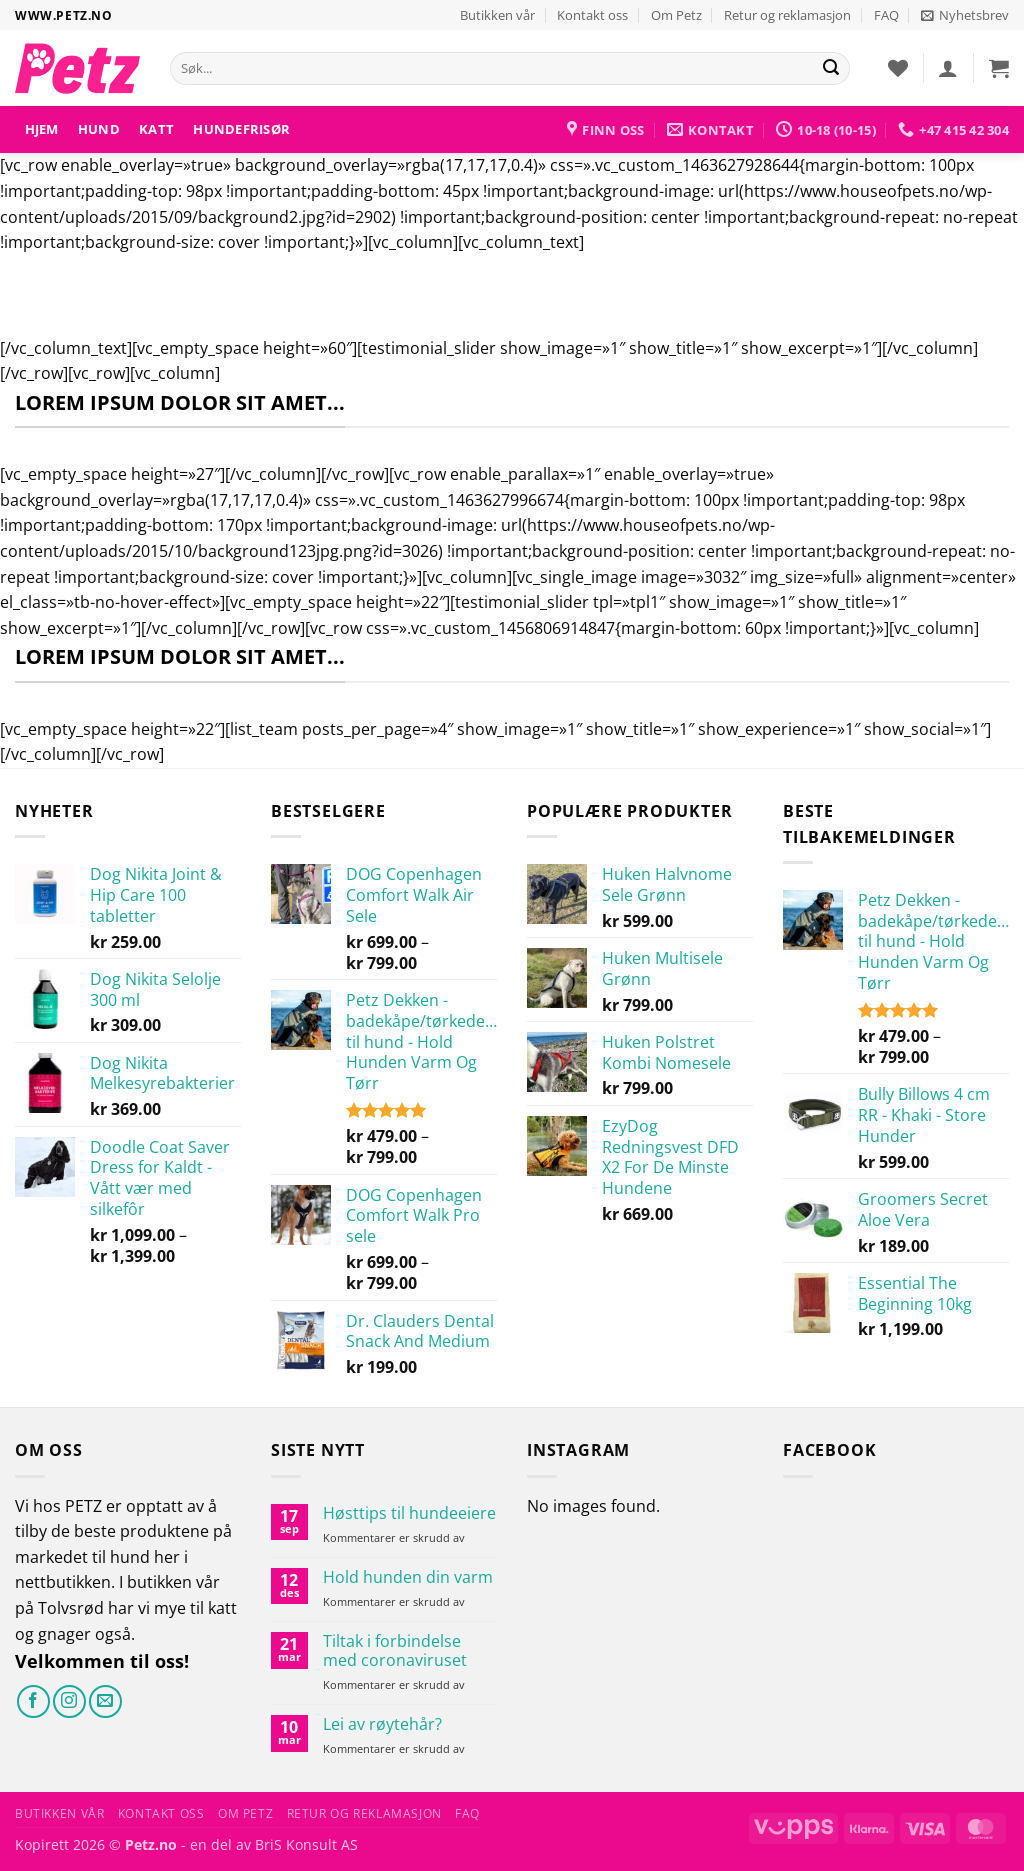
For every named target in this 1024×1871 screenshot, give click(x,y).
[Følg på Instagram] (69, 1701)
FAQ (886, 15)
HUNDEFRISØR (241, 129)
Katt (156, 129)
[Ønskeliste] (898, 68)
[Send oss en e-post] (105, 1701)
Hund (99, 129)
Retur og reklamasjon (787, 15)
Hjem (42, 129)
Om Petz (676, 15)
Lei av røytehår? (382, 1724)
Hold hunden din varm (408, 1577)
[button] (965, 15)
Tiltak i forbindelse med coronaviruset (395, 1651)
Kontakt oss (592, 15)
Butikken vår (497, 15)
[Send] (831, 69)
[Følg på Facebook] (33, 1701)
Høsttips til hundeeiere (409, 1513)
